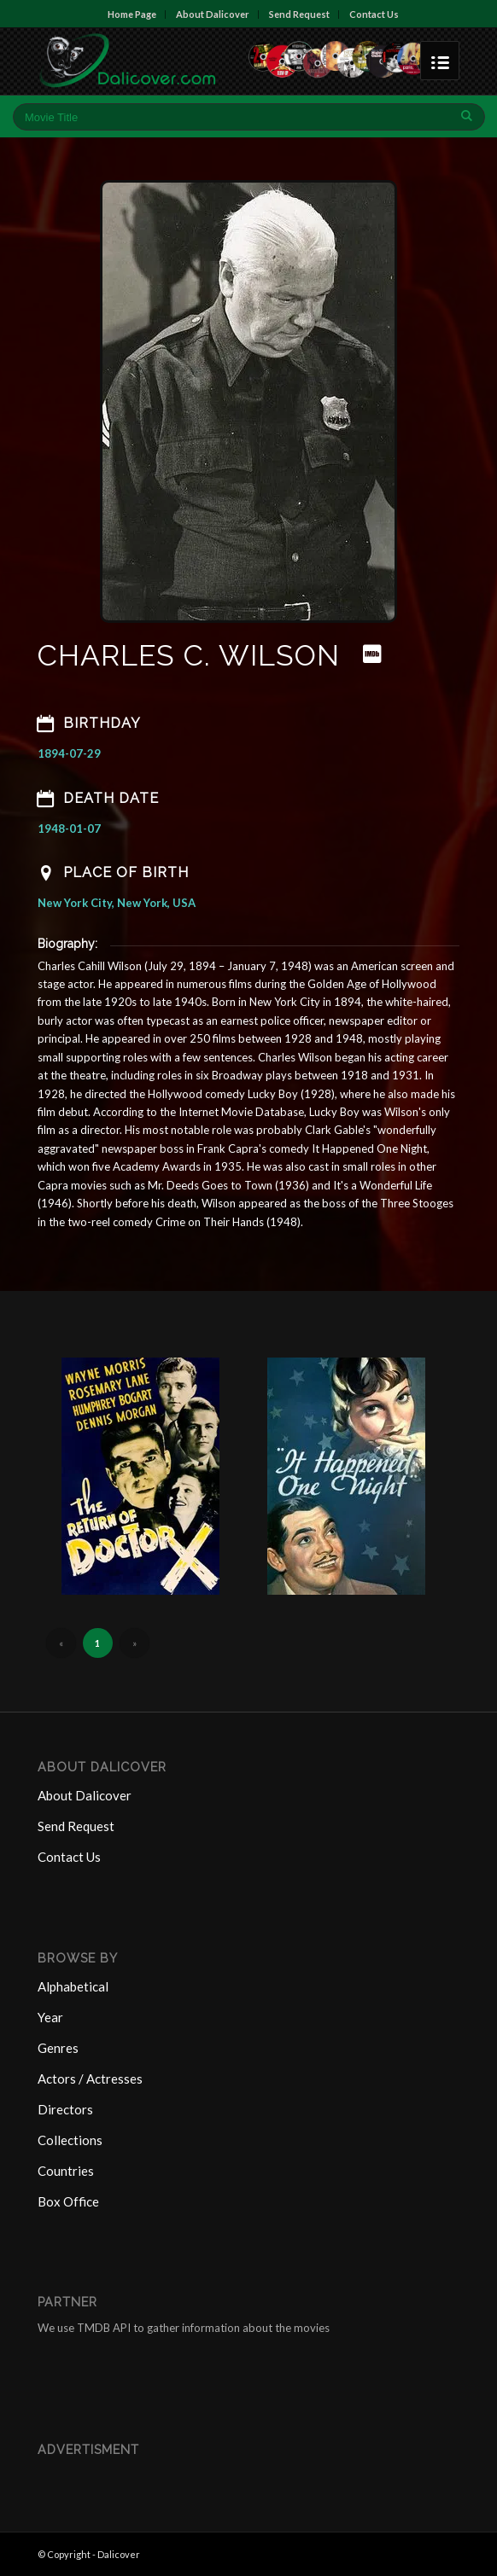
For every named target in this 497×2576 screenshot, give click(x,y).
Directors (65, 2109)
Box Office (68, 2201)
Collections (70, 2140)
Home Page (132, 14)
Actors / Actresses (90, 2078)
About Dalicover (212, 14)
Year (50, 2017)
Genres (58, 2048)
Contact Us (374, 14)
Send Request (299, 14)
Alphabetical (73, 1986)
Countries (66, 2170)
